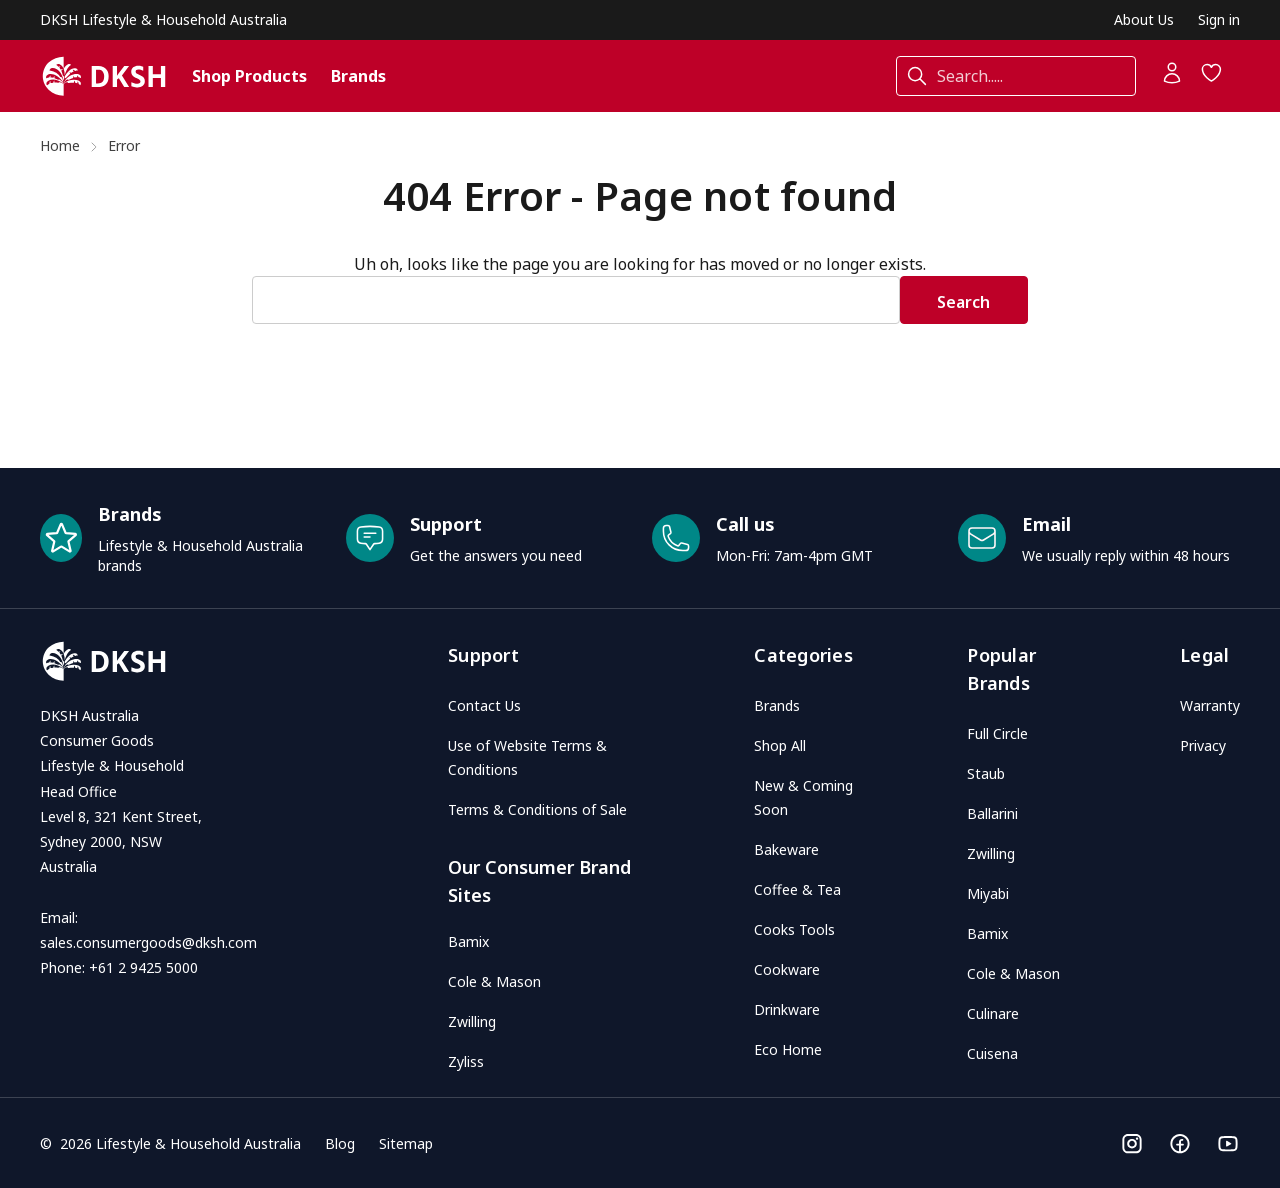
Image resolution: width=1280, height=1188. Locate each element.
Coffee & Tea (797, 889)
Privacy (1203, 745)
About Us (1144, 19)
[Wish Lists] (1212, 79)
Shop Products (249, 76)
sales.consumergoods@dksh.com (148, 942)
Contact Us (484, 705)
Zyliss (466, 1061)
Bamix (468, 941)
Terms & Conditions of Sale (537, 809)
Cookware (787, 969)
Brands (358, 76)
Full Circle (997, 733)
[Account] (1172, 79)
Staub (986, 773)
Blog (340, 1143)
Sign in (1219, 19)
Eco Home (788, 1049)
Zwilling (472, 1021)
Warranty (1210, 705)
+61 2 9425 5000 (143, 967)
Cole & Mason (494, 981)
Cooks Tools (794, 929)
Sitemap (406, 1143)
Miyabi (988, 893)
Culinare (993, 1013)
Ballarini (992, 813)
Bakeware (786, 849)
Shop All (780, 745)
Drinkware (787, 1009)
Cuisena (992, 1053)
